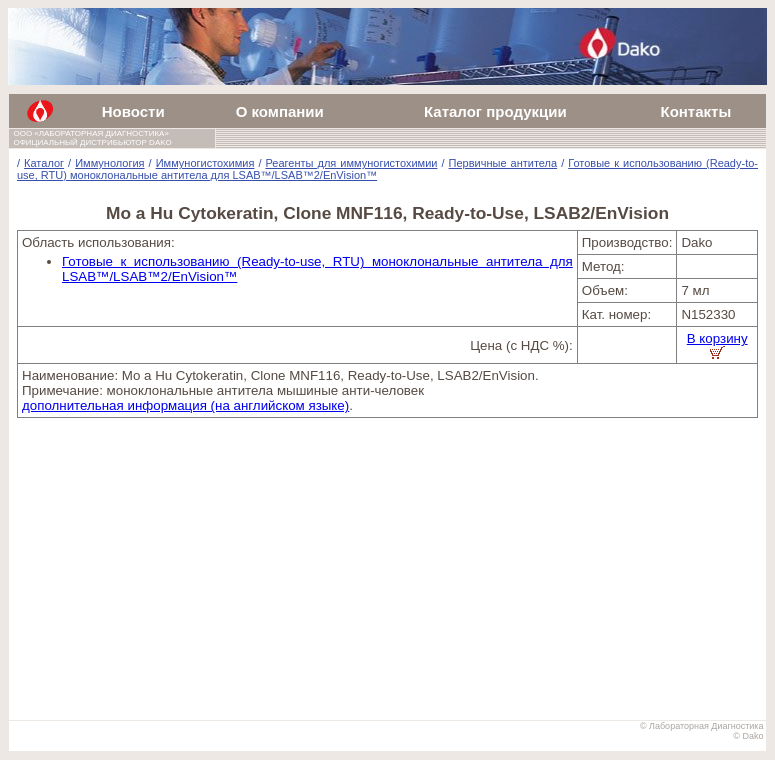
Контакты (695, 111)
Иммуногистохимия (205, 163)
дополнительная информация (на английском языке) (185, 405)
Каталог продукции (495, 111)
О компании (280, 111)
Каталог (44, 163)
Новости (133, 111)
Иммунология (109, 163)
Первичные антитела (503, 163)
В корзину (717, 345)
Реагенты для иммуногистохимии (351, 163)
